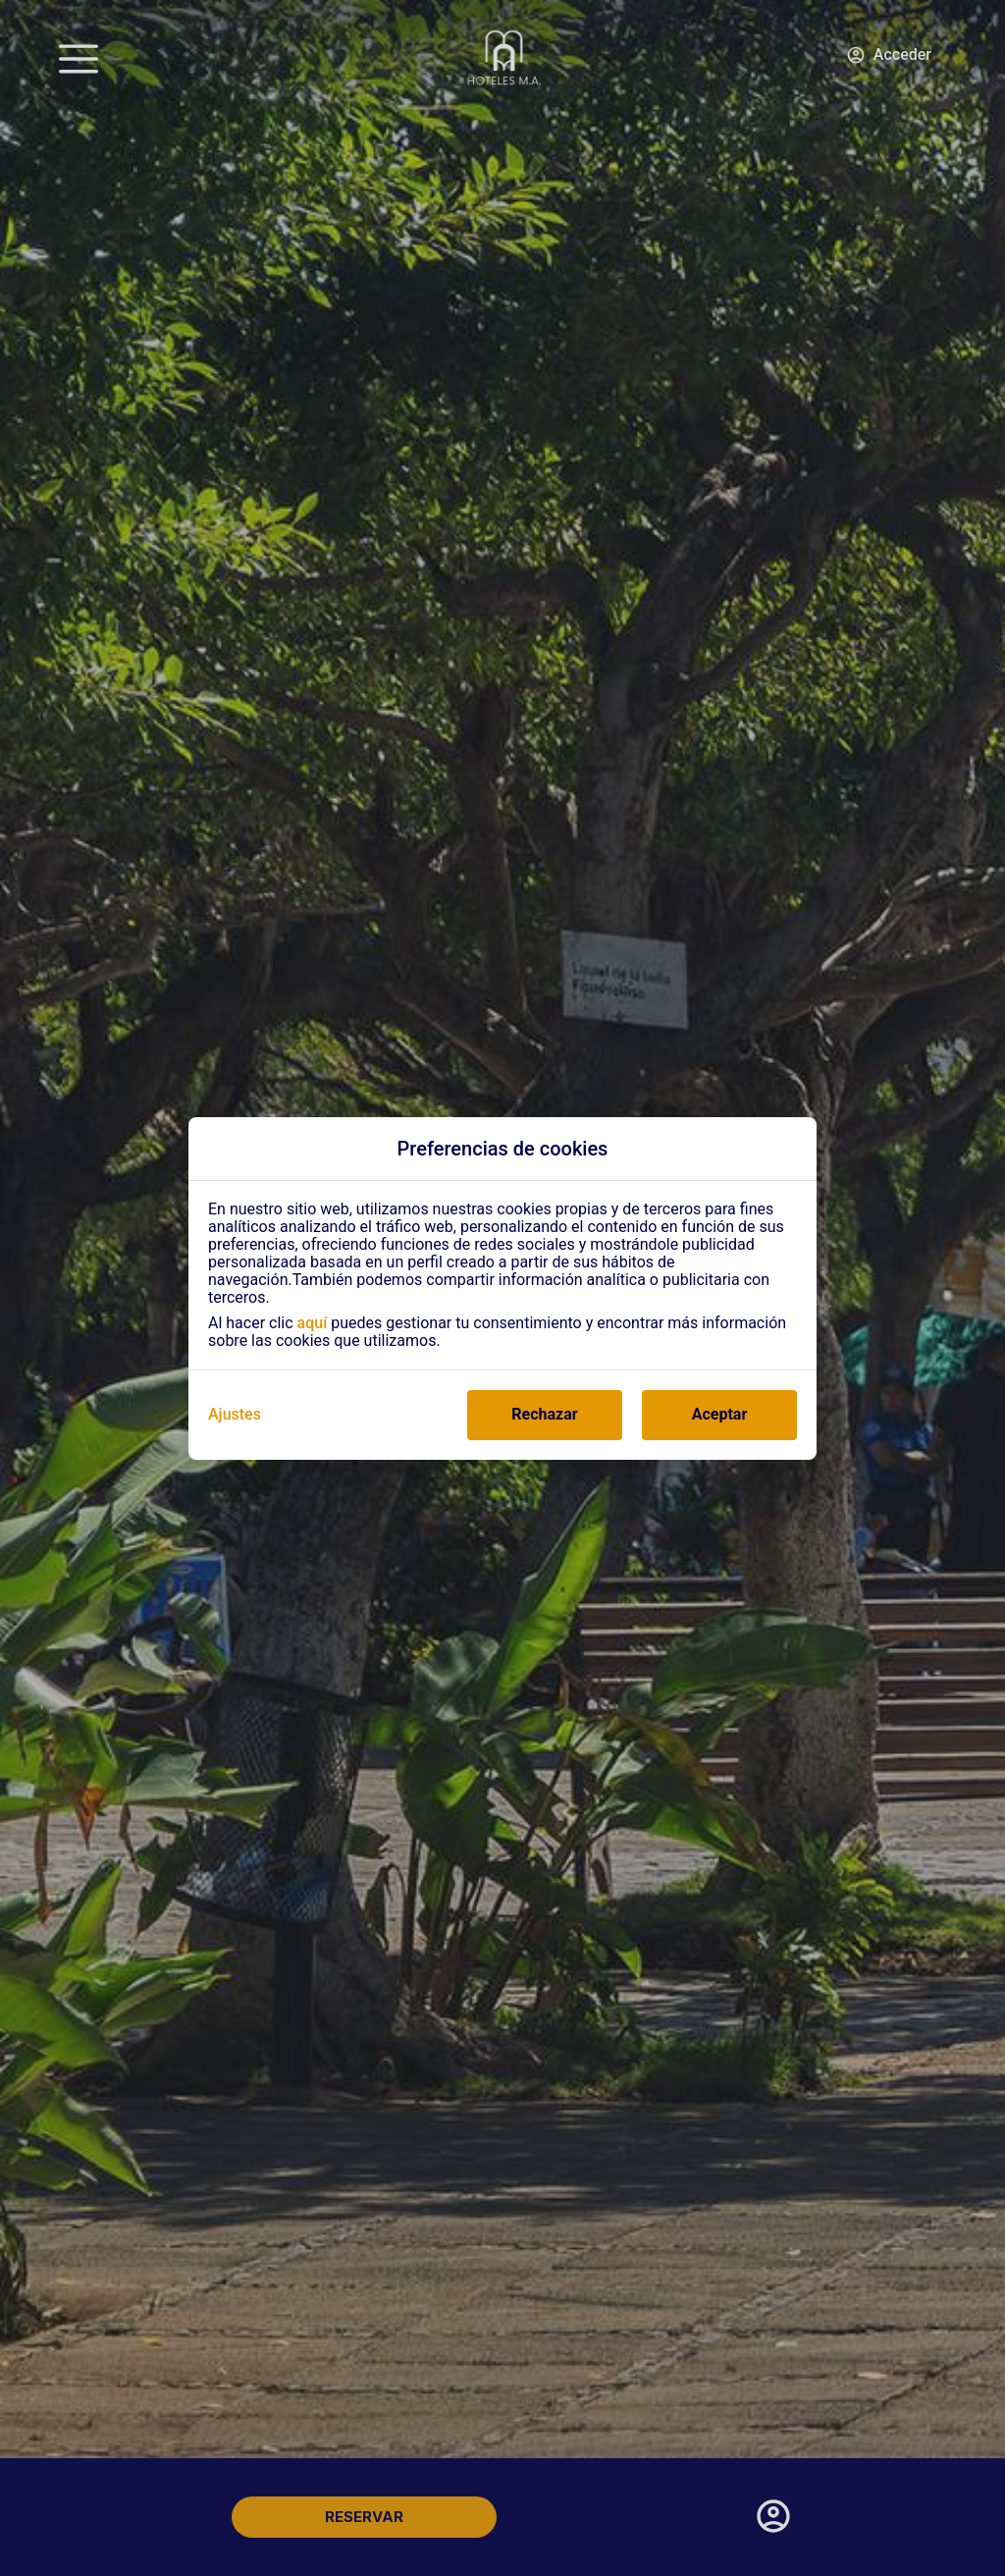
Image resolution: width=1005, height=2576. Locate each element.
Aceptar (720, 1414)
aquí (312, 1323)
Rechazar (544, 1414)
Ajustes (234, 1414)
